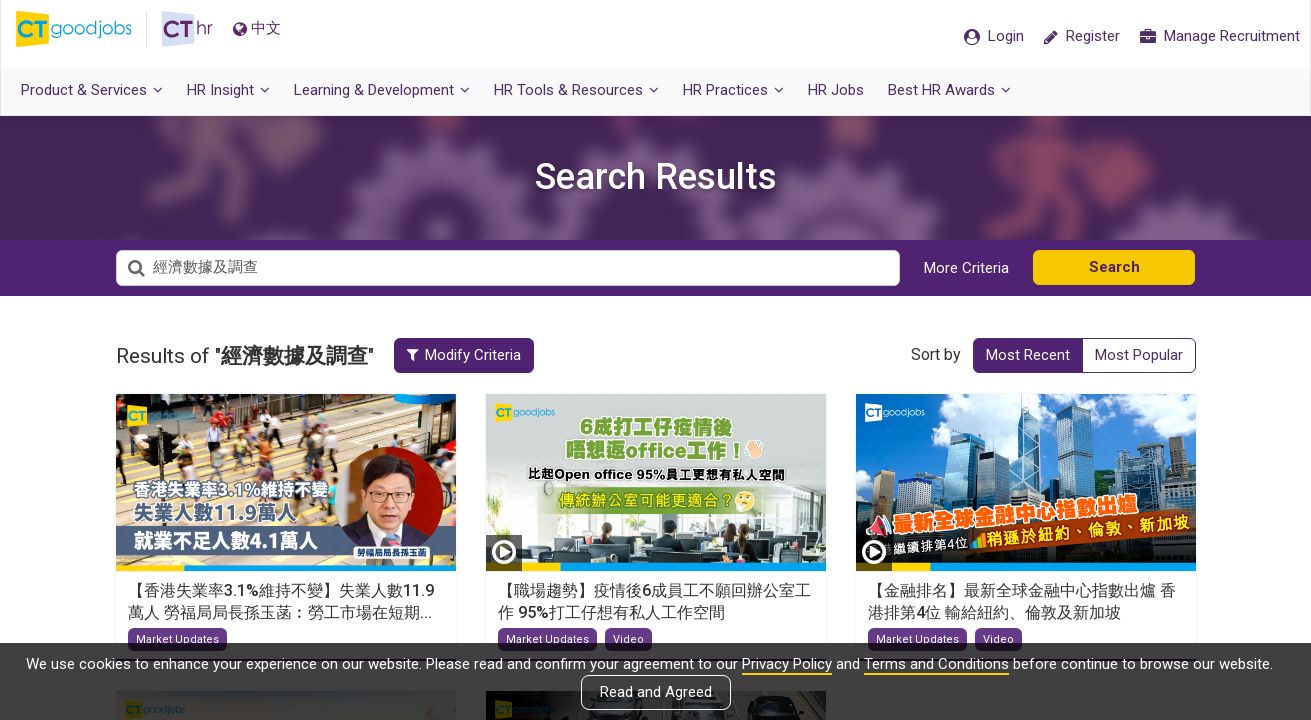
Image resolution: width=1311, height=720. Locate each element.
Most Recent (1028, 355)
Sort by (936, 354)
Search (1114, 267)
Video (628, 639)
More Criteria (966, 268)
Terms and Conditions (936, 664)
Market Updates (177, 639)
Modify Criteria (480, 355)
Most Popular (1139, 355)
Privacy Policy (787, 664)
